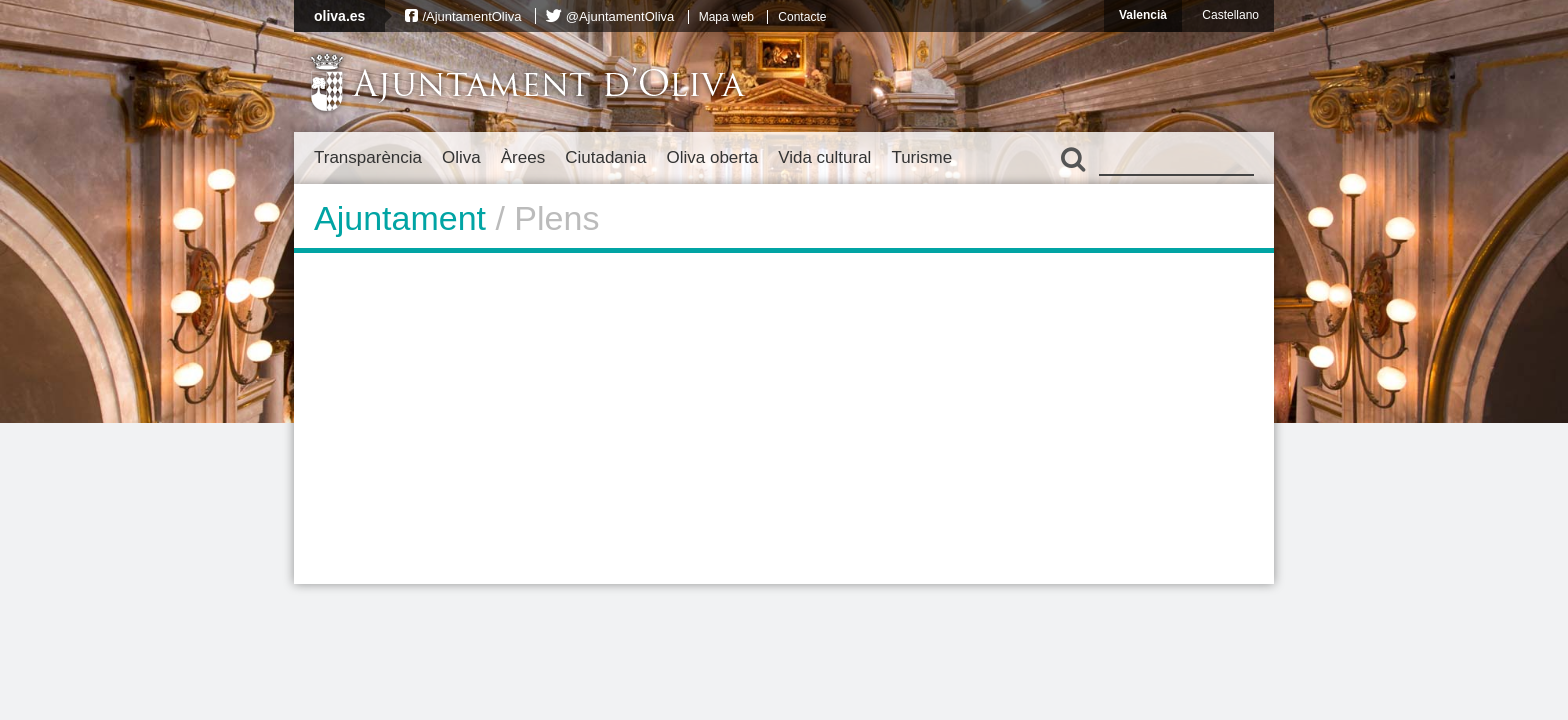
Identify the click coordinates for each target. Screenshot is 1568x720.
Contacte (802, 17)
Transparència (368, 157)
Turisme (921, 157)
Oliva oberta (712, 157)
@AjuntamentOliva (620, 16)
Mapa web (726, 17)
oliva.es (339, 16)
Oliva (461, 157)
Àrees (523, 157)
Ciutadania (605, 157)
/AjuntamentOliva (471, 16)
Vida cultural (824, 157)
